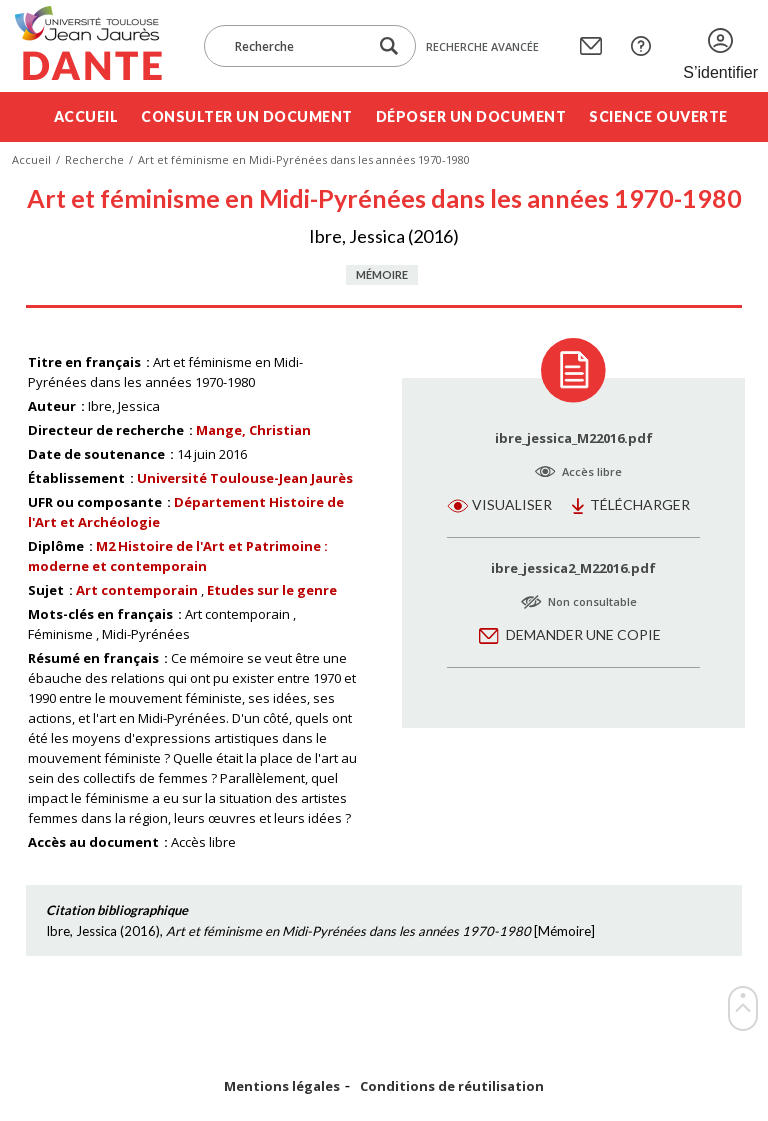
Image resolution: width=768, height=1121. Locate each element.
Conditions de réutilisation (452, 1086)
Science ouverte (658, 116)
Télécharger (640, 504)
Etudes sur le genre (272, 590)
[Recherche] (296, 46)
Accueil (86, 116)
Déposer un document (471, 116)
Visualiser (512, 504)
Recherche (94, 159)
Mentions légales (282, 1086)
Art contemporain (137, 590)
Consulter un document (247, 116)
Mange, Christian (253, 430)
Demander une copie (583, 634)
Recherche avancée (482, 46)
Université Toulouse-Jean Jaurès (245, 478)
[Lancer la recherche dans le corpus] (389, 46)
